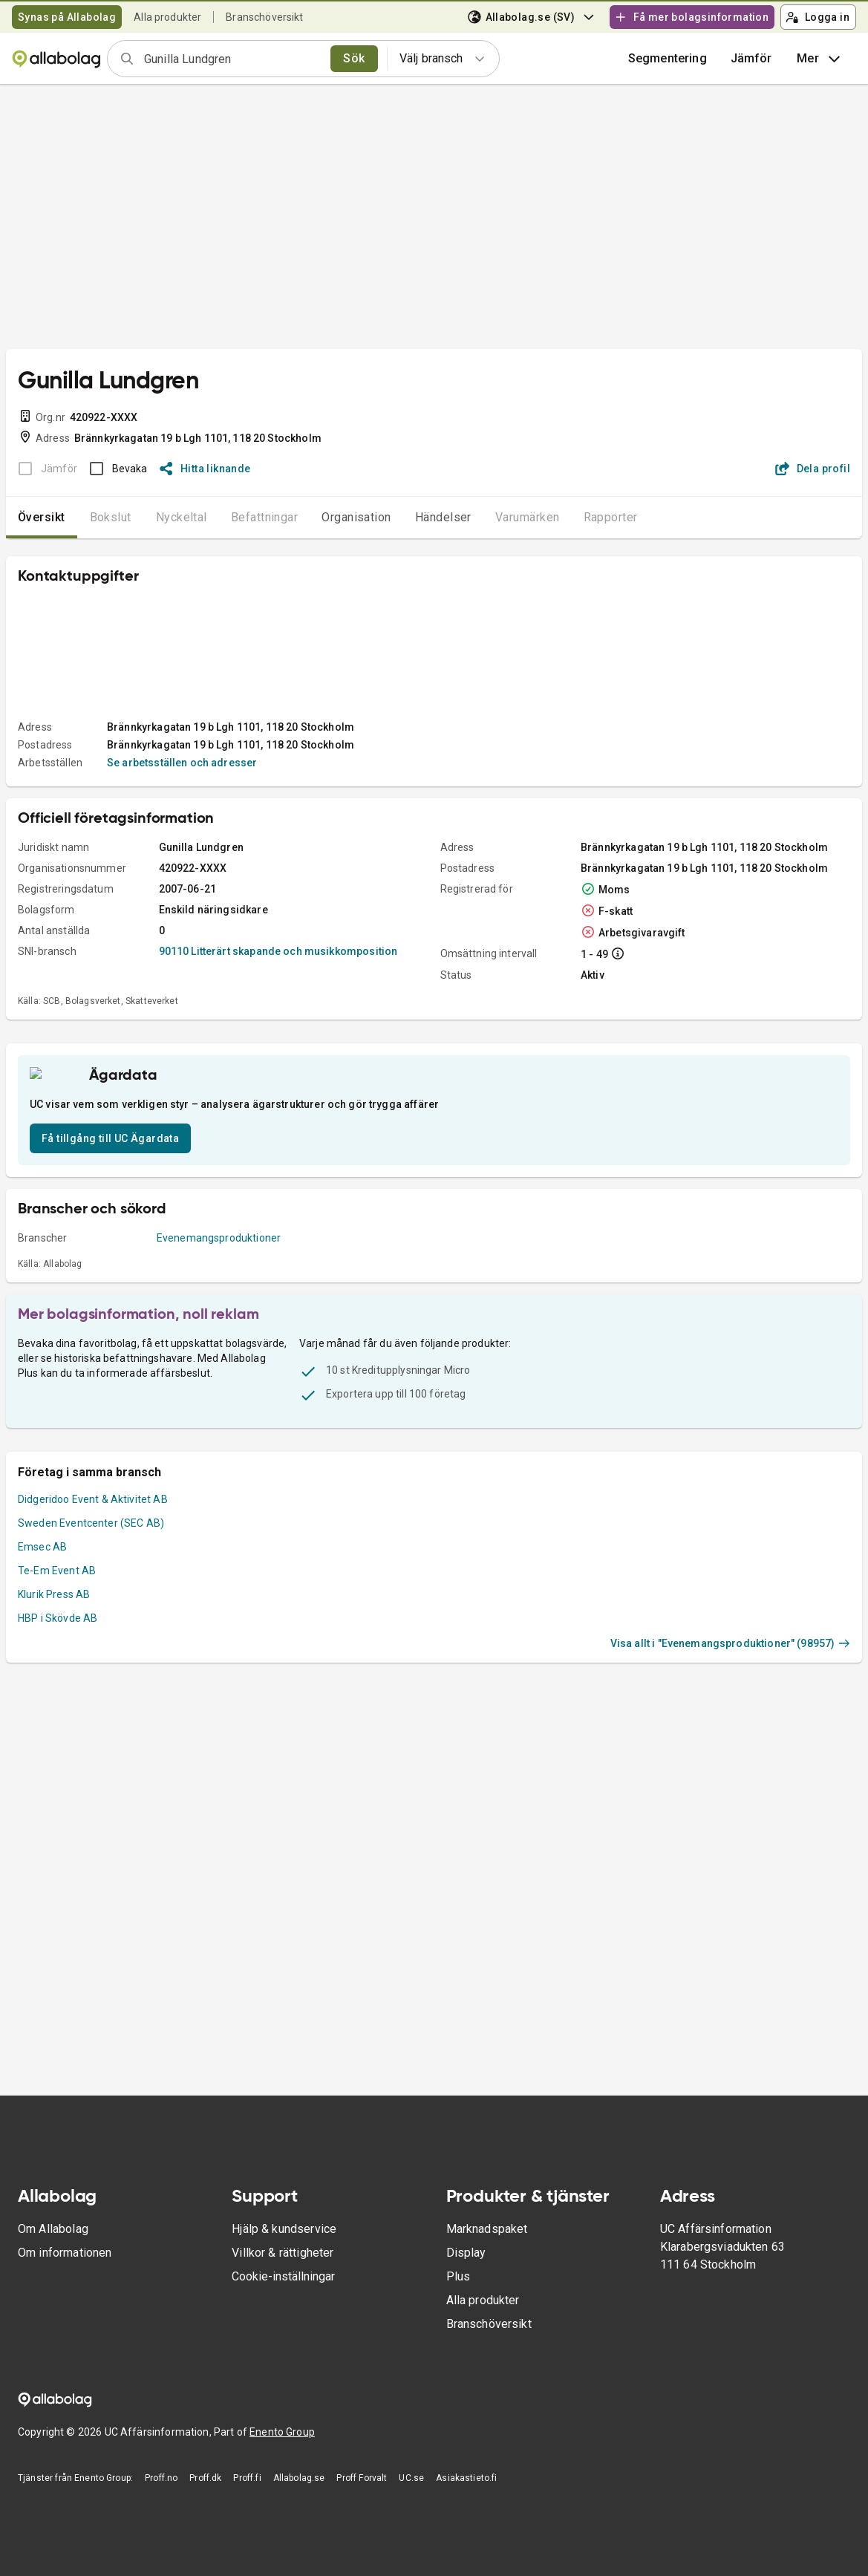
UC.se (411, 2478)
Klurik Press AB (54, 1643)
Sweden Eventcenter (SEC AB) (91, 1572)
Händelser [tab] (443, 517)
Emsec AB (42, 1596)
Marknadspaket (487, 2229)
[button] (751, 59)
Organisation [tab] (356, 517)
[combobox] (232, 58)
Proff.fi (247, 2478)
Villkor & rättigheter (282, 2253)
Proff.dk (205, 2478)
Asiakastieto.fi (466, 2478)
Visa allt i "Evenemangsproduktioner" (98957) (730, 1692)
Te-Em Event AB (57, 1620)
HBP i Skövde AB (57, 1667)
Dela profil (812, 468)
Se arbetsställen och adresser (182, 763)
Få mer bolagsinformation (691, 17)
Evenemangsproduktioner (219, 1287)
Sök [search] (354, 58)
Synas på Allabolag (67, 17)
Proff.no (161, 2478)
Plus (458, 2276)
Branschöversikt (264, 17)
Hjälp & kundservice (284, 2229)
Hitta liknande (205, 468)
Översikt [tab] (41, 517)
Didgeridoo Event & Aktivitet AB (93, 1548)
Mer (820, 58)
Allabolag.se (299, 2478)
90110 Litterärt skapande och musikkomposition (278, 951)
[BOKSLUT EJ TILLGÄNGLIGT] (43, 468)
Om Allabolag (53, 2229)
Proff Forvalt (361, 2478)
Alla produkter (167, 17)
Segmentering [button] (667, 58)
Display (466, 2253)
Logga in (817, 17)
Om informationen (64, 2253)
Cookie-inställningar (283, 2276)
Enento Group (282, 2432)
